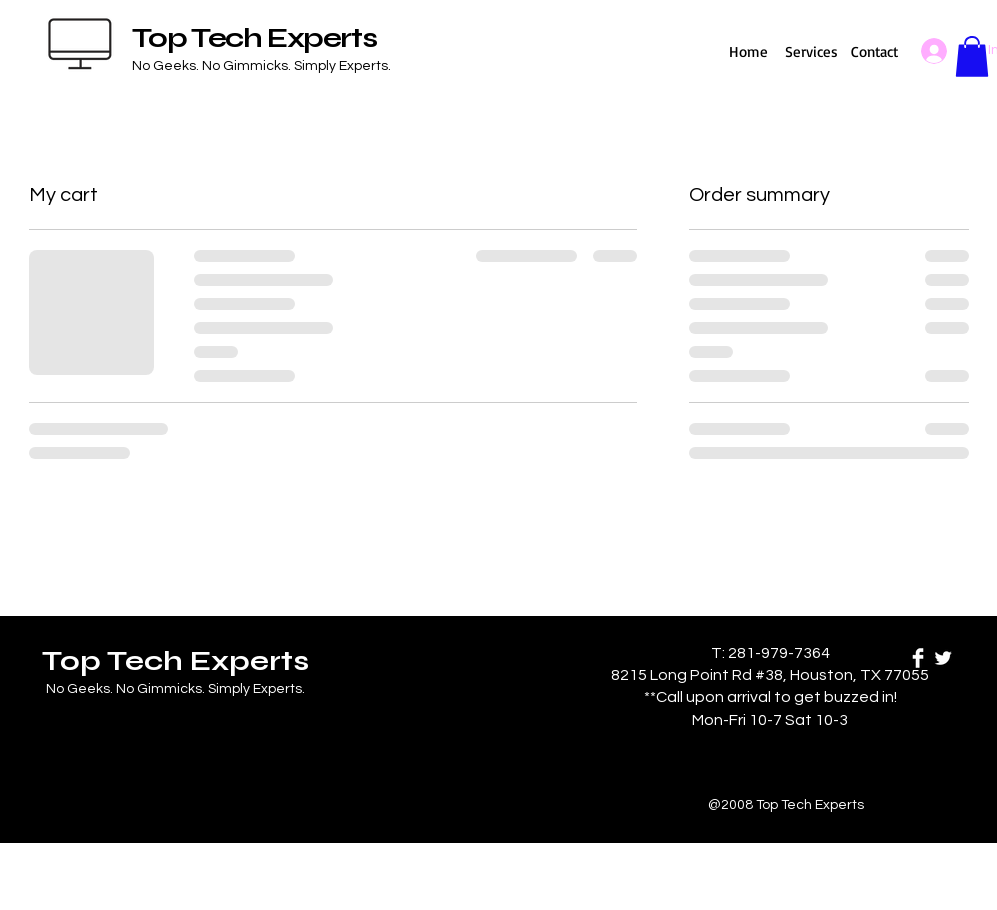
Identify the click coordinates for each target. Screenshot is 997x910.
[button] (972, 56)
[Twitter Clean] (943, 658)
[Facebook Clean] (918, 658)
